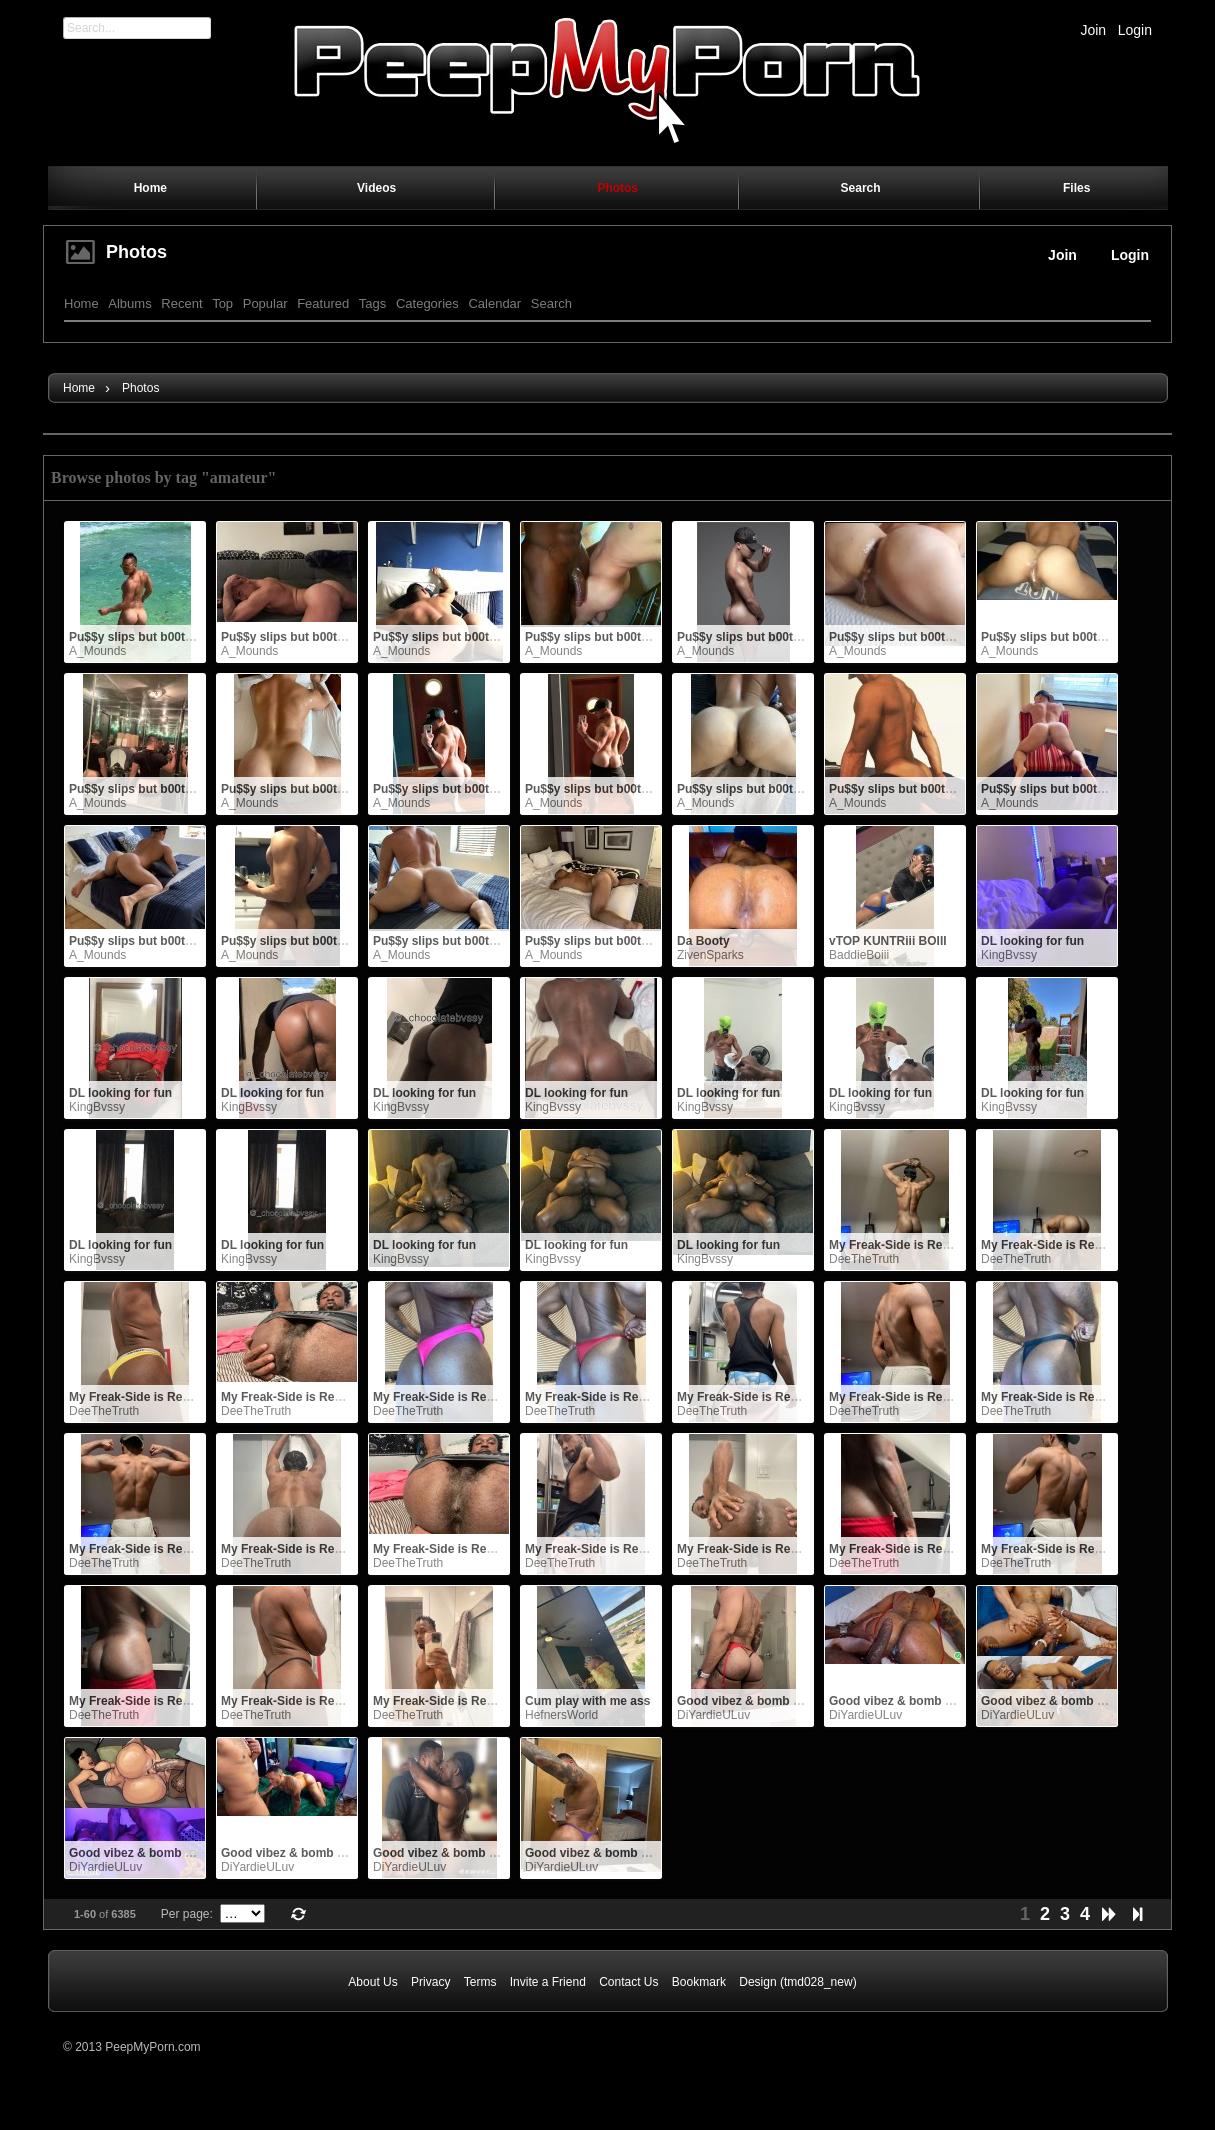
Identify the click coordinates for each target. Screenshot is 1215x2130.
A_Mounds (97, 651)
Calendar (494, 303)
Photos (136, 252)
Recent (181, 303)
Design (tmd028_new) (797, 1982)
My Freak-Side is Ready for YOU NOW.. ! (943, 1245)
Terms (480, 1982)
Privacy (430, 1982)
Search (551, 303)
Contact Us (628, 1982)
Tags (372, 303)
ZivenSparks (710, 955)
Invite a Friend (548, 1982)
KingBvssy (1009, 955)
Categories (427, 303)
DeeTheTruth (864, 1259)
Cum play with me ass (587, 1701)
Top (222, 303)
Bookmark (699, 1982)
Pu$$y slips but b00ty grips (146, 637)
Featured (323, 303)
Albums (129, 303)
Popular (265, 303)
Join (1093, 30)
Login (1135, 30)
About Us (372, 1982)
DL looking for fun (1032, 941)
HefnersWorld (561, 1715)
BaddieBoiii (859, 955)
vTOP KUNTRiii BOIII (888, 941)
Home (81, 303)
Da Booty (703, 941)
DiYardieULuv (713, 1715)
